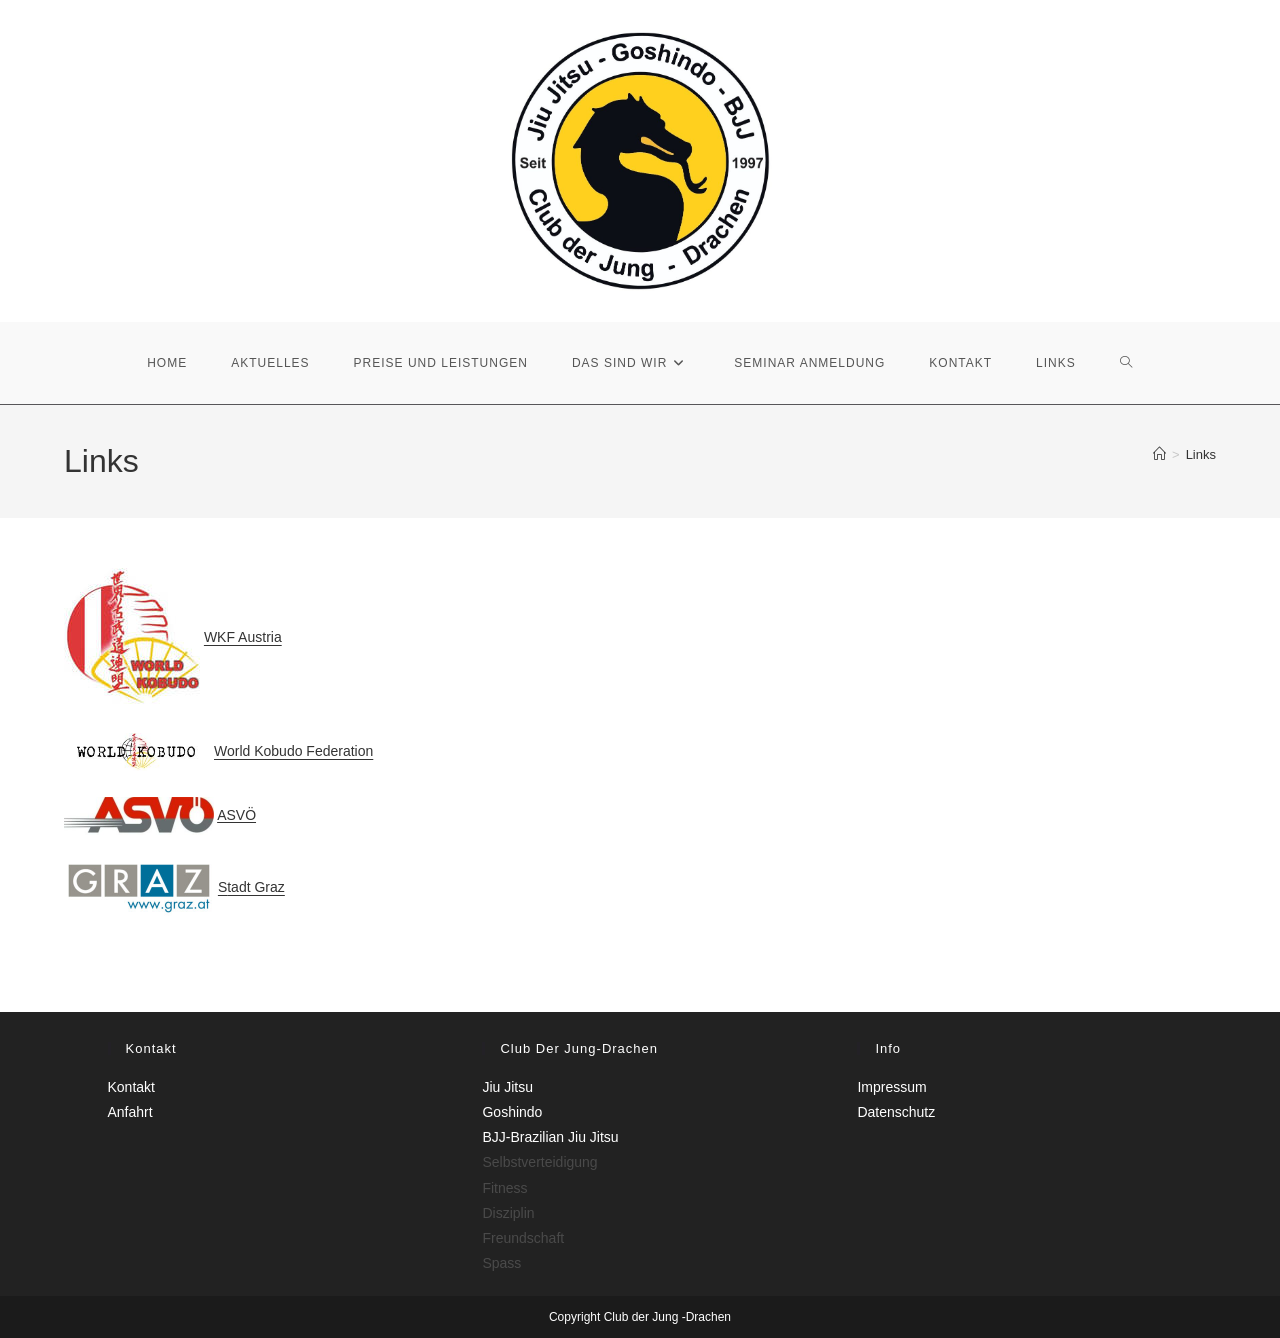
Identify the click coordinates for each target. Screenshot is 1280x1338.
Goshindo (512, 1112)
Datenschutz (896, 1112)
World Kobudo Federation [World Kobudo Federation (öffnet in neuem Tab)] (293, 751)
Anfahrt (130, 1112)
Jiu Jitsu (507, 1087)
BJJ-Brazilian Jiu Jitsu (550, 1137)
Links (1201, 454)
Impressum (891, 1087)
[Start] (1159, 454)
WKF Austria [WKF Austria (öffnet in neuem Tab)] (243, 637)
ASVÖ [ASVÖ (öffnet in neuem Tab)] (236, 814)
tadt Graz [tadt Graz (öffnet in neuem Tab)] (256, 887)
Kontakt (131, 1087)
